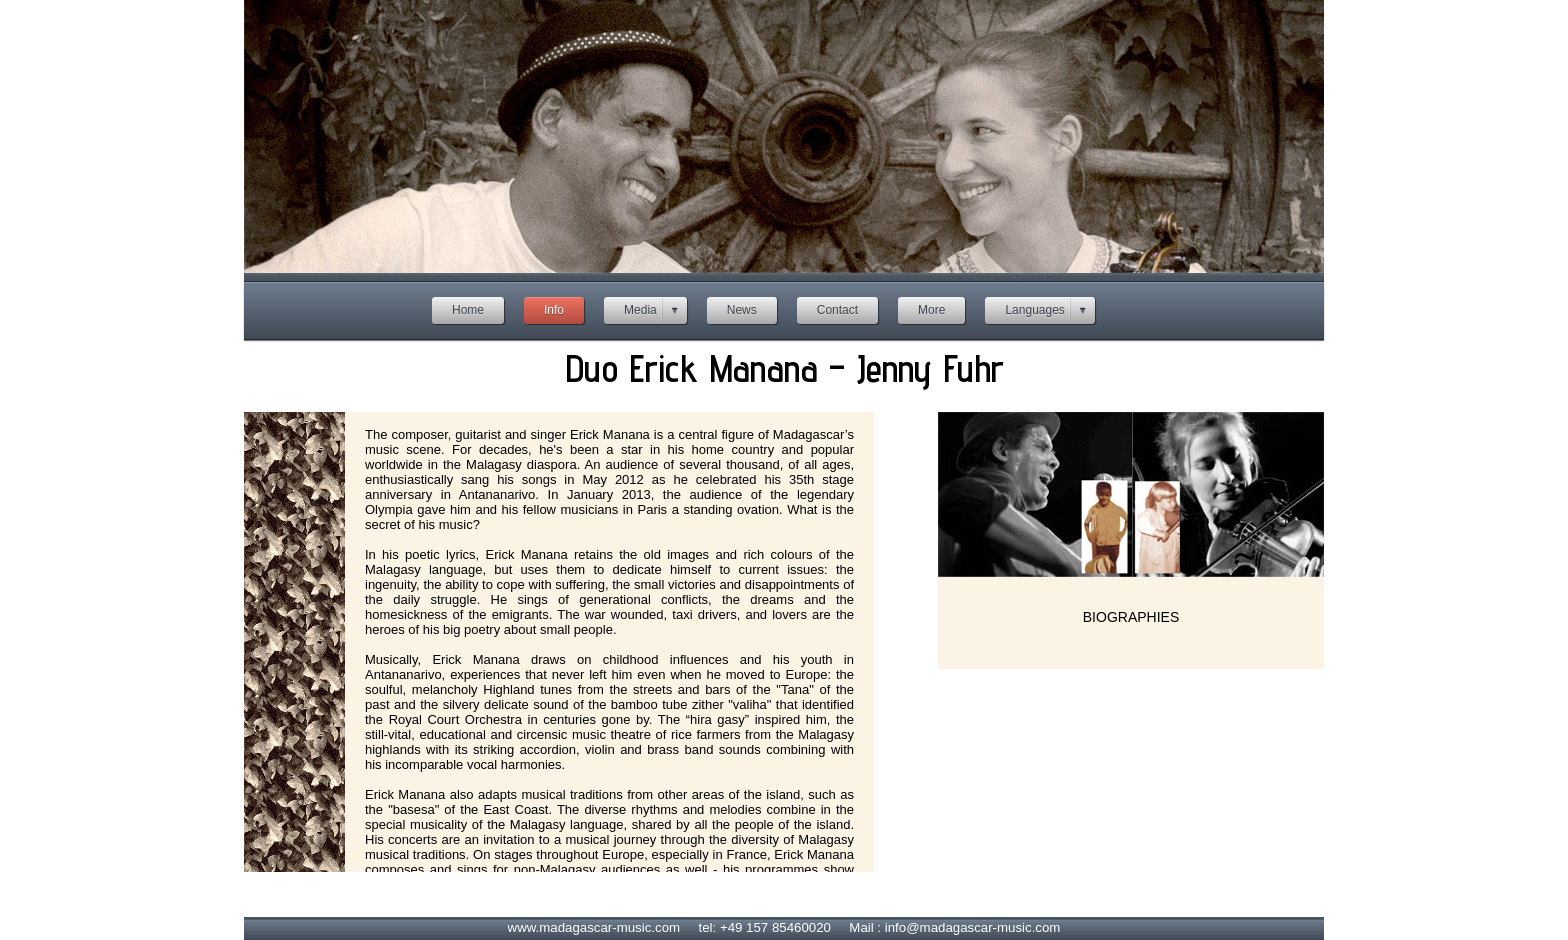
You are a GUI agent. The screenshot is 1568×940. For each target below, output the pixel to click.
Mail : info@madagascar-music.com (954, 927)
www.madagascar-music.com (594, 927)
